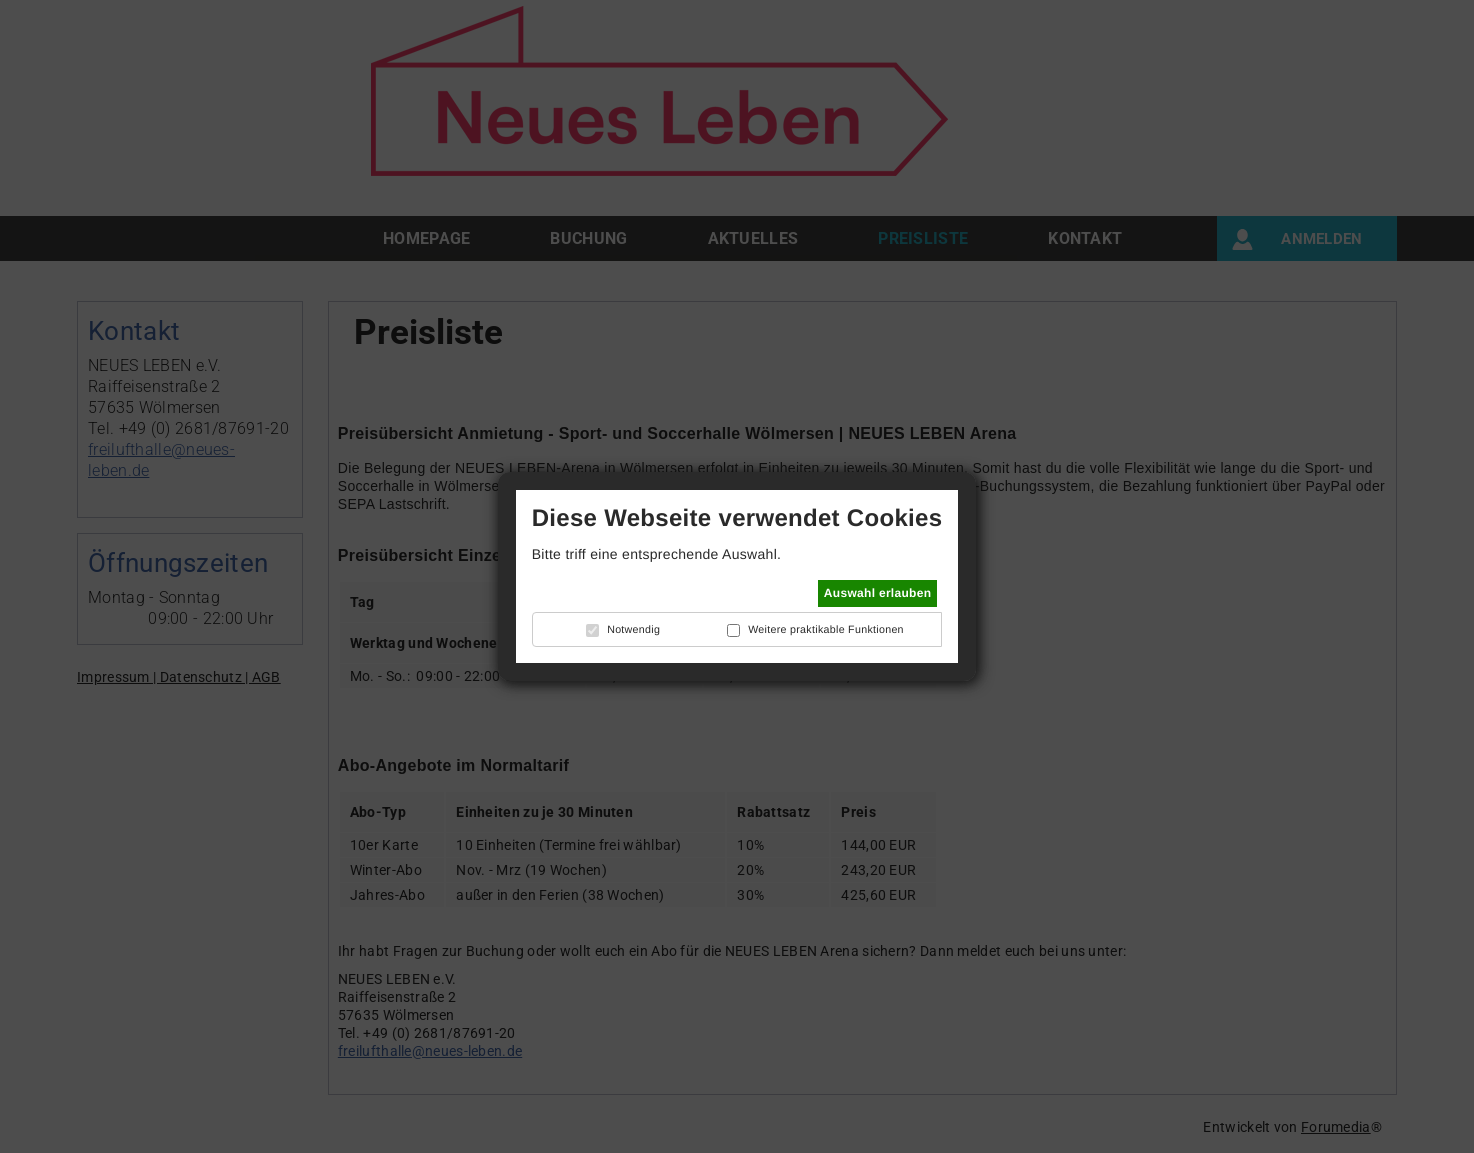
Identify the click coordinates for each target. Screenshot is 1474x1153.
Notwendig (633, 630)
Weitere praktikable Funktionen (826, 630)
